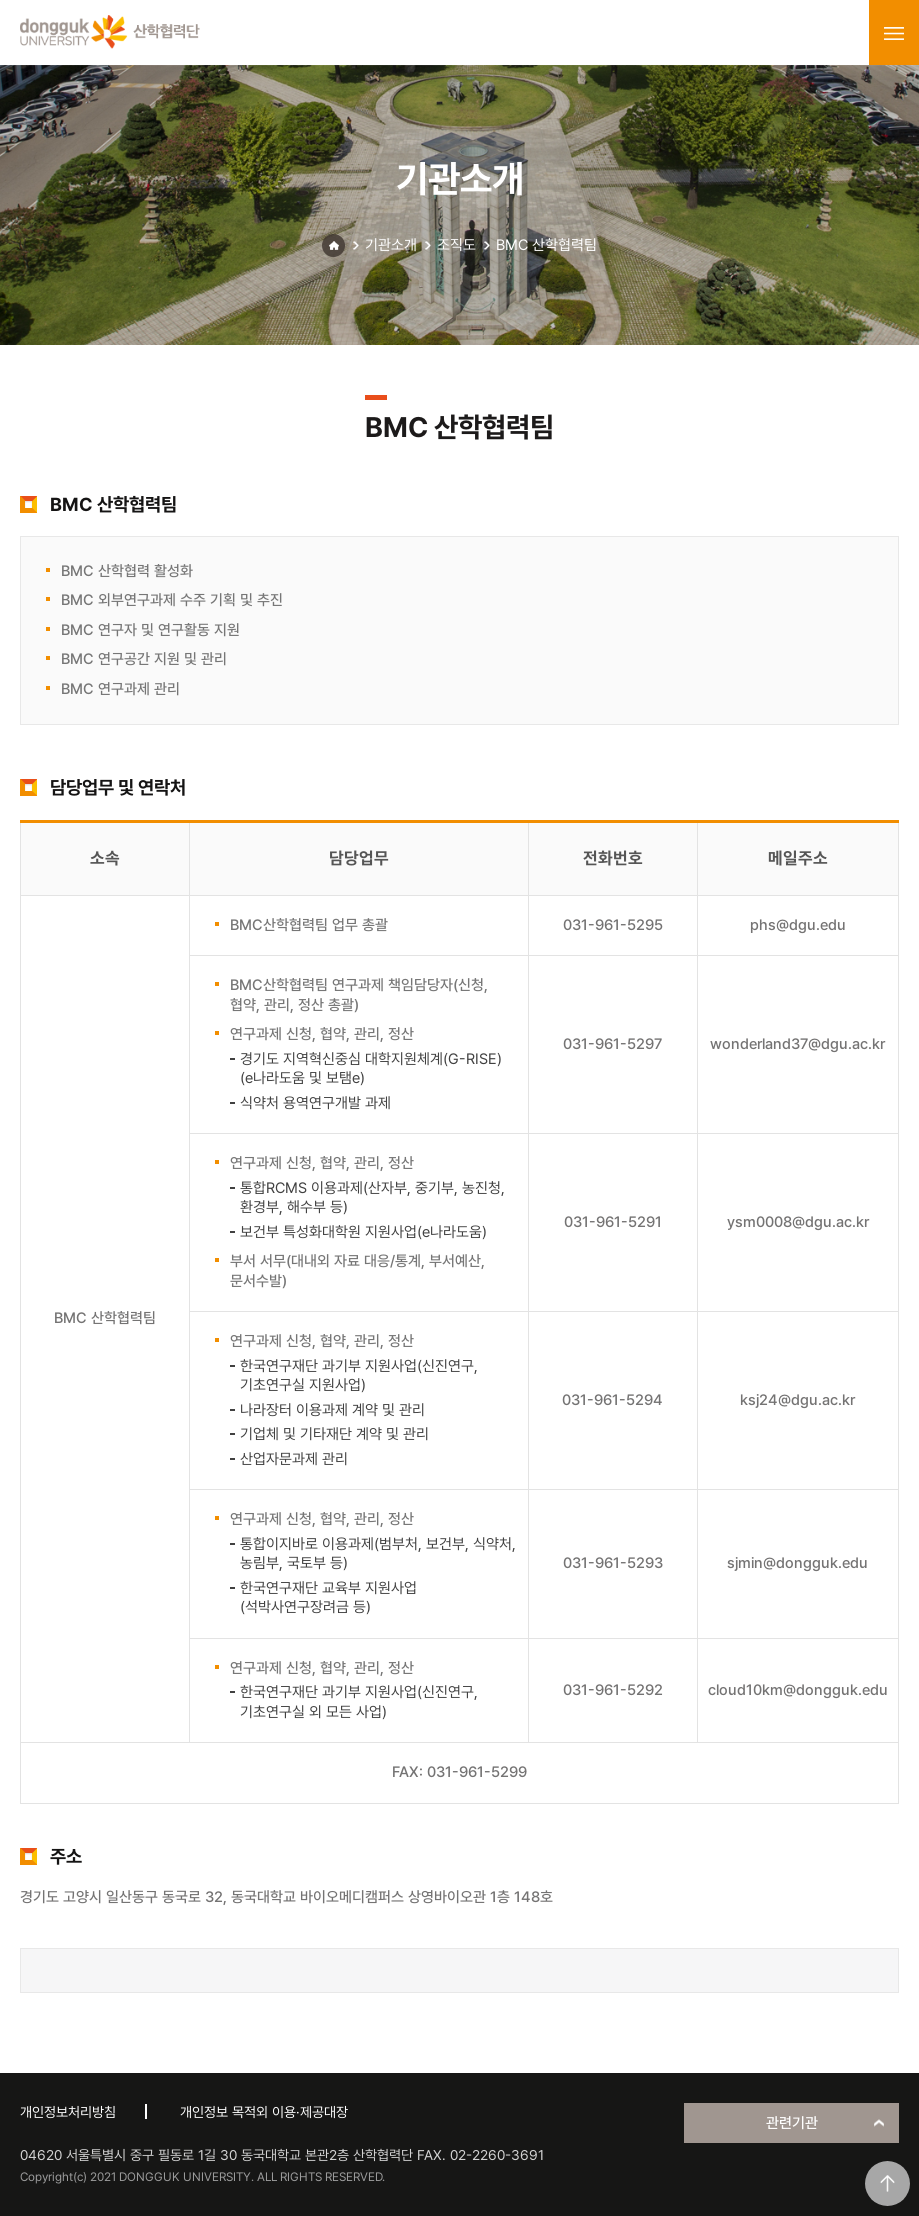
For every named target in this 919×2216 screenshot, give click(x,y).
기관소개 (391, 245)
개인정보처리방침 (68, 2112)
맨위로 (887, 2183)
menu (894, 33)
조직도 (456, 245)
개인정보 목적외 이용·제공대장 (264, 2112)
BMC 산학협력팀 (546, 245)
